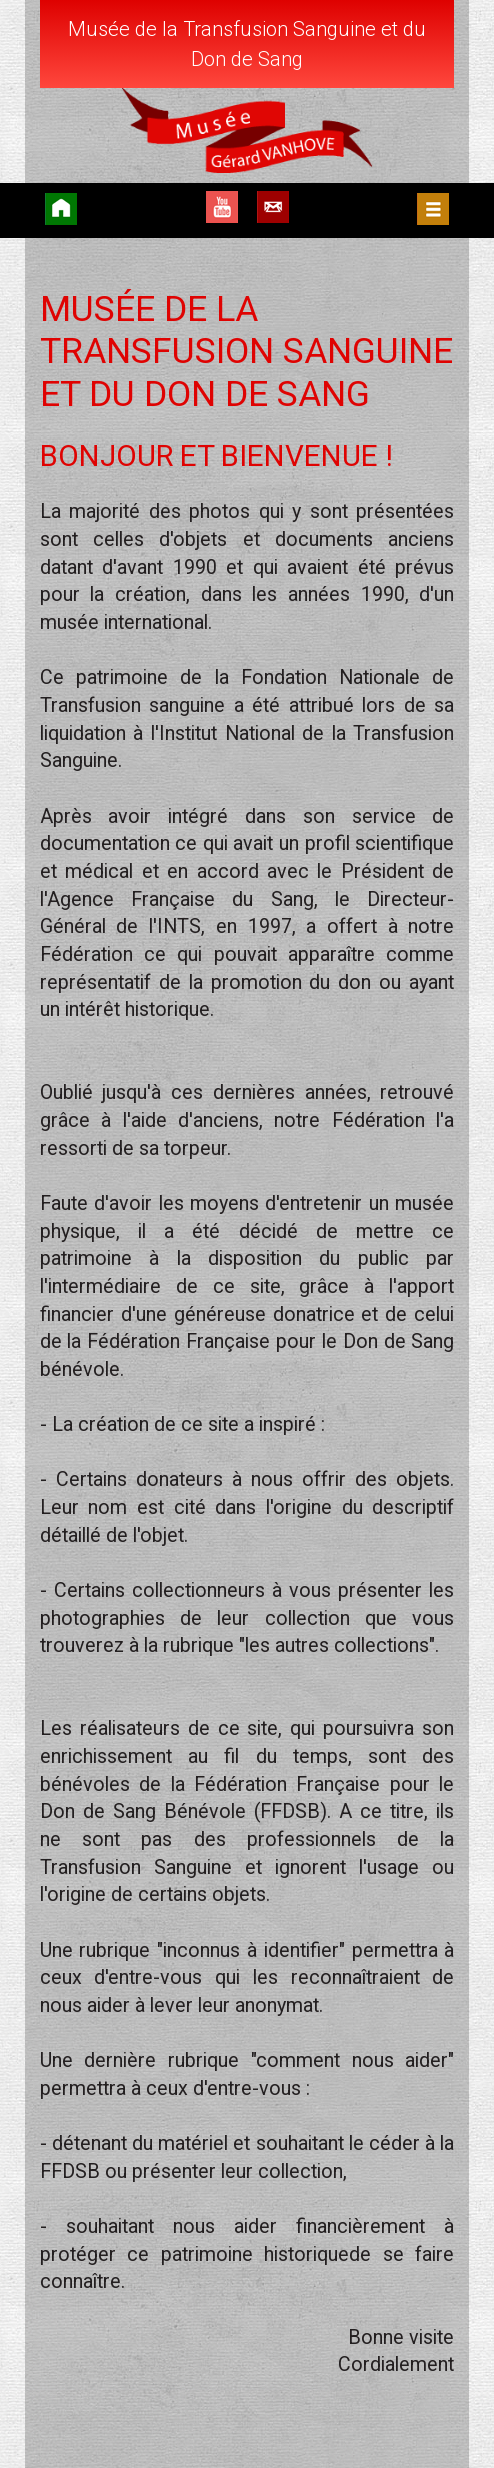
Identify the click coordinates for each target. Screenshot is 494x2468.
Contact (273, 207)
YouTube (222, 207)
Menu (433, 209)
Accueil (61, 209)
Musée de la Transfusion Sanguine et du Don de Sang (247, 44)
